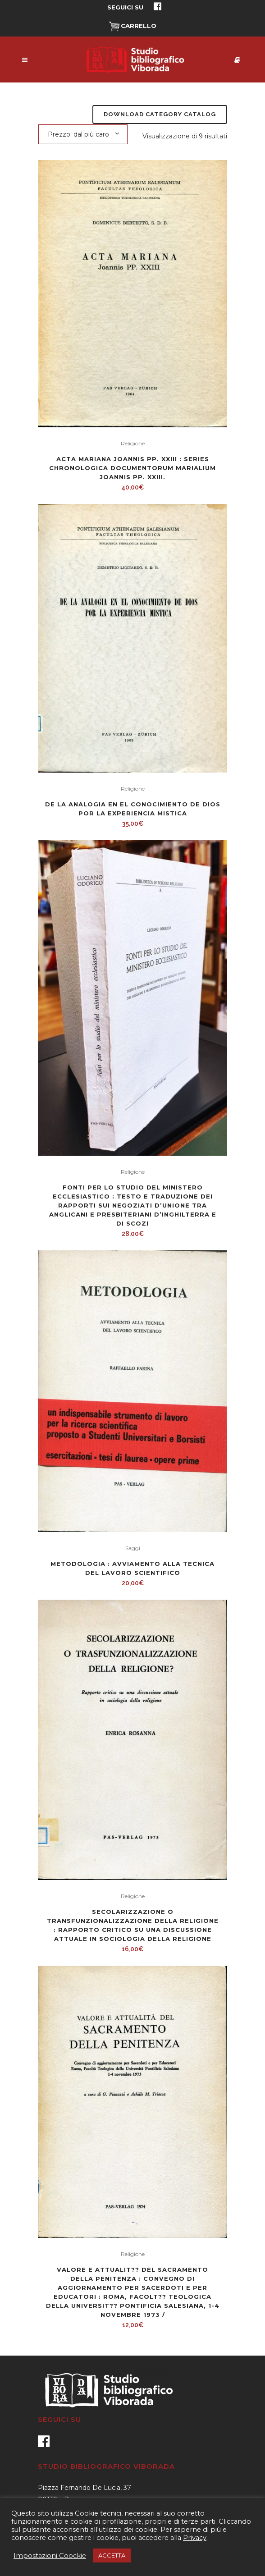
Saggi (132, 1548)
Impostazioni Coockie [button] (50, 2556)
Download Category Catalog (160, 114)
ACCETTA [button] (111, 2555)
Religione (133, 443)
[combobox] (83, 134)
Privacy (194, 2538)
